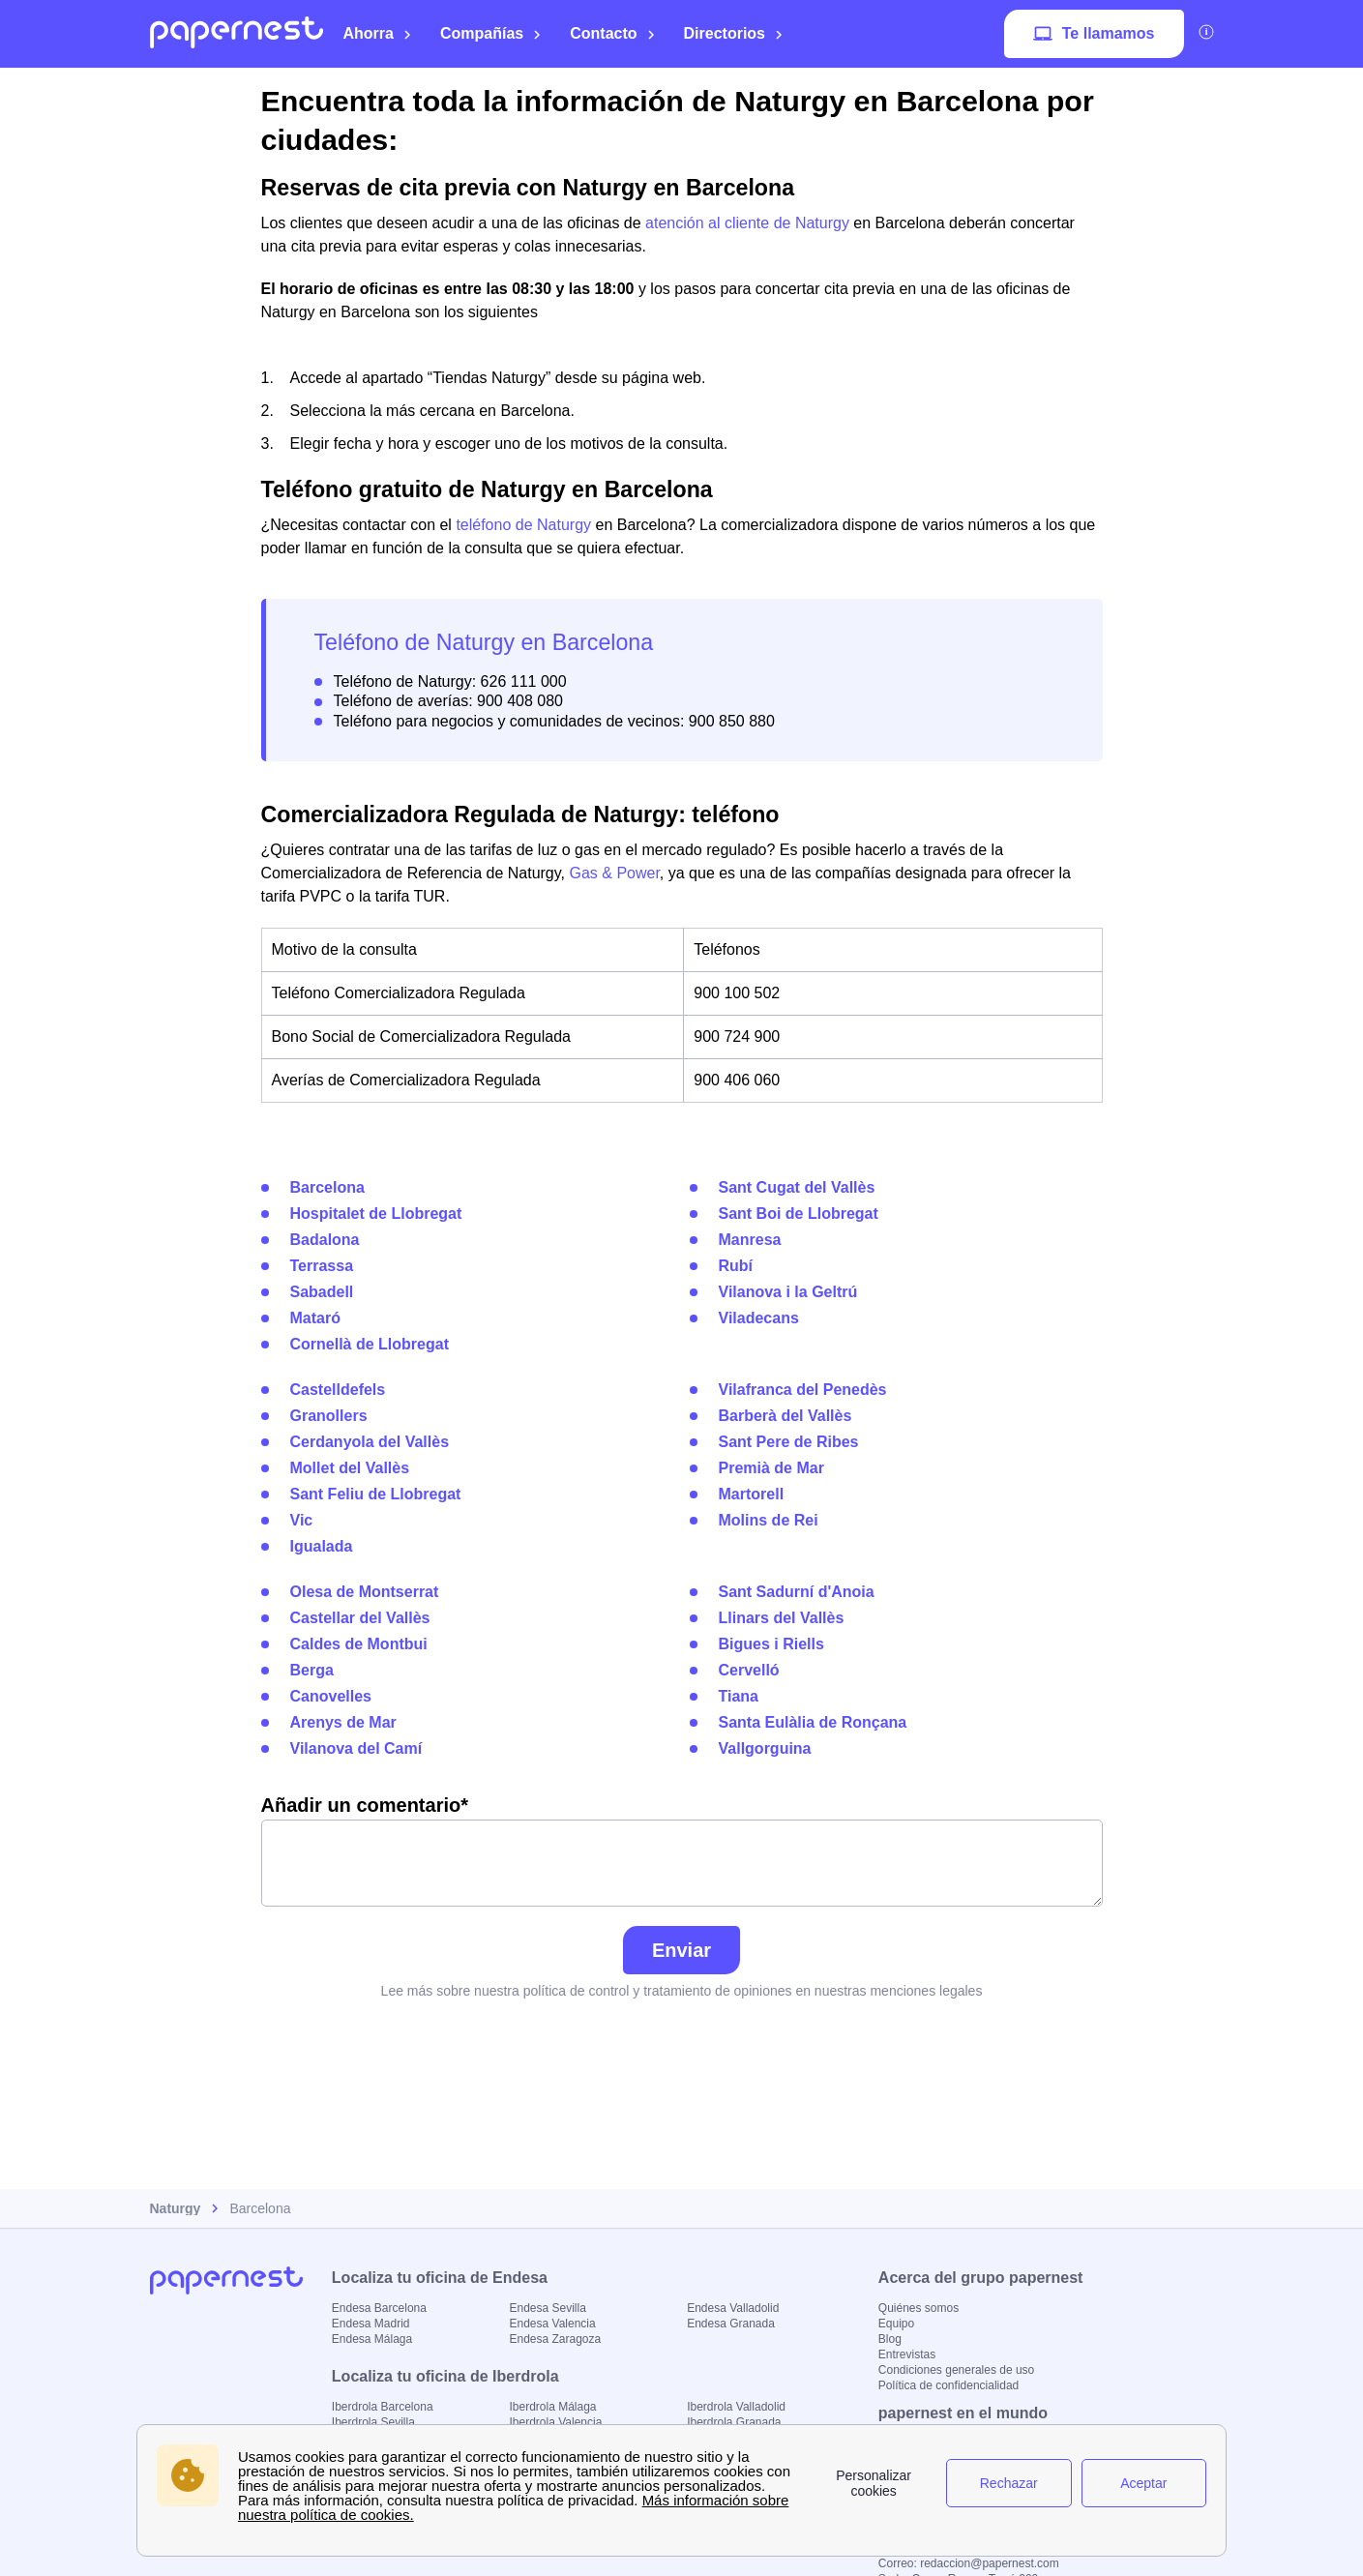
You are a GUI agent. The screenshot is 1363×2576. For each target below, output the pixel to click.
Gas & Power (614, 873)
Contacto (612, 33)
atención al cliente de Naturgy (747, 223)
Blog (890, 2339)
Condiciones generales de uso (956, 2370)
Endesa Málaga (372, 2339)
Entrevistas (906, 2354)
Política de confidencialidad (948, 2385)
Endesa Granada (731, 2323)
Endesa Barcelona (379, 2308)
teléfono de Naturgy (523, 525)
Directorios (734, 33)
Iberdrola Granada (734, 2422)
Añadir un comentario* (682, 1850)
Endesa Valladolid (733, 2308)
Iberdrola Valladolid (736, 2406)
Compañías (491, 33)
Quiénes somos (918, 2308)
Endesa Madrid (371, 2323)
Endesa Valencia (552, 2323)
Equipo (896, 2323)
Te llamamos (1094, 34)
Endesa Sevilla (547, 2308)
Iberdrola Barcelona (382, 2406)
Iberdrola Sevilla (373, 2422)
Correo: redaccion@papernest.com (968, 2563)
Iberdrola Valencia (555, 2422)
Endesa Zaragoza (555, 2339)
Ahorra (377, 33)
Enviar (681, 1950)
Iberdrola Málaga (552, 2406)
